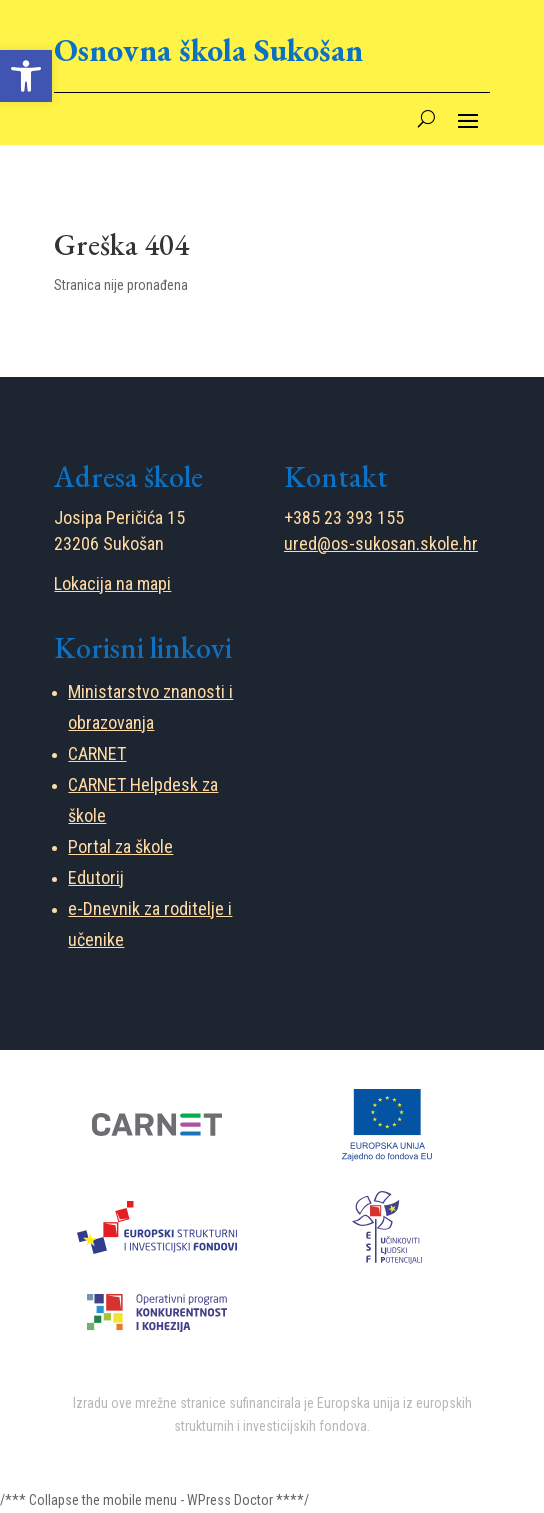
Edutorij (96, 877)
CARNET (97, 753)
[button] (26, 76)
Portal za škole (120, 846)
